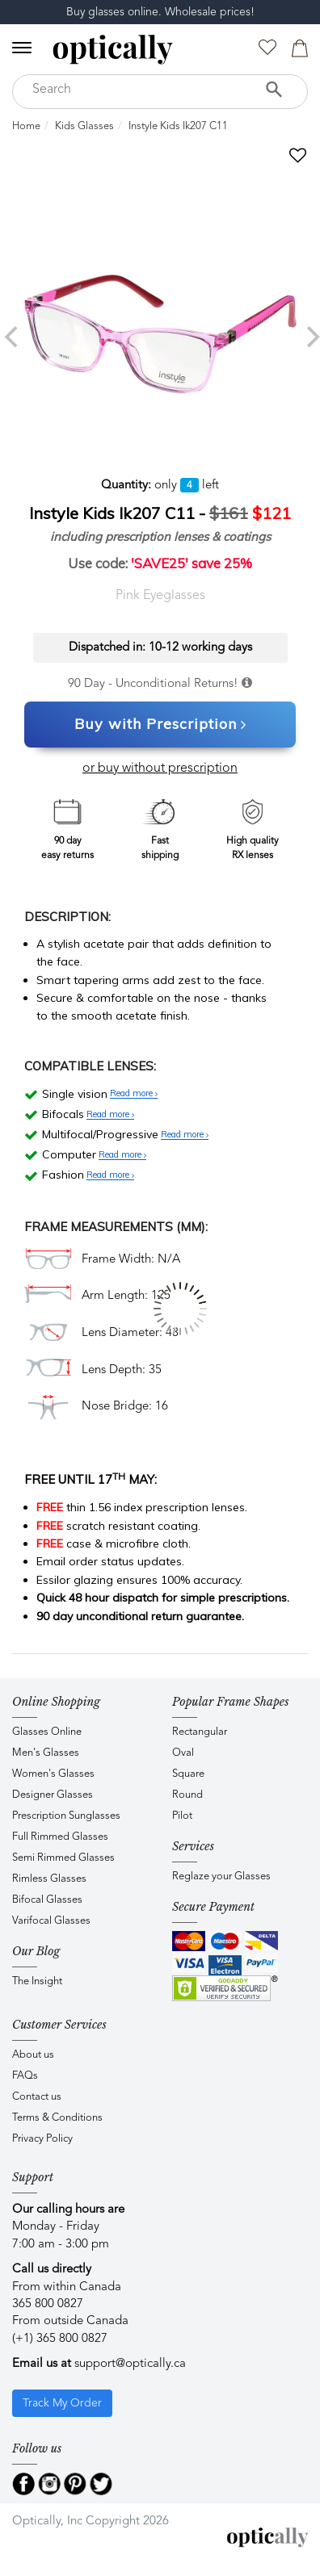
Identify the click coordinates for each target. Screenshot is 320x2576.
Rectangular (199, 1732)
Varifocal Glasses (51, 1921)
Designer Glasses (52, 1795)
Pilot (182, 1816)
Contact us (36, 2097)
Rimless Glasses (49, 1879)
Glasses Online (47, 1732)
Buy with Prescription (160, 724)
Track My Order (62, 2403)
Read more (134, 1094)
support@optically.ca (130, 2364)
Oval (183, 1753)
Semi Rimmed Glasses (63, 1858)
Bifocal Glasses (47, 1900)
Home (26, 126)
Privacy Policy (42, 2139)
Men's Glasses (45, 1753)
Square (188, 1774)
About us (33, 2055)
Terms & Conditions (57, 2118)
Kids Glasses (84, 126)
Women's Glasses (53, 1774)
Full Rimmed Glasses (60, 1837)
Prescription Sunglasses (66, 1816)
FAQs (25, 2076)
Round (187, 1795)
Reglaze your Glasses (221, 1876)
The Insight (37, 1981)
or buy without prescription (160, 768)
